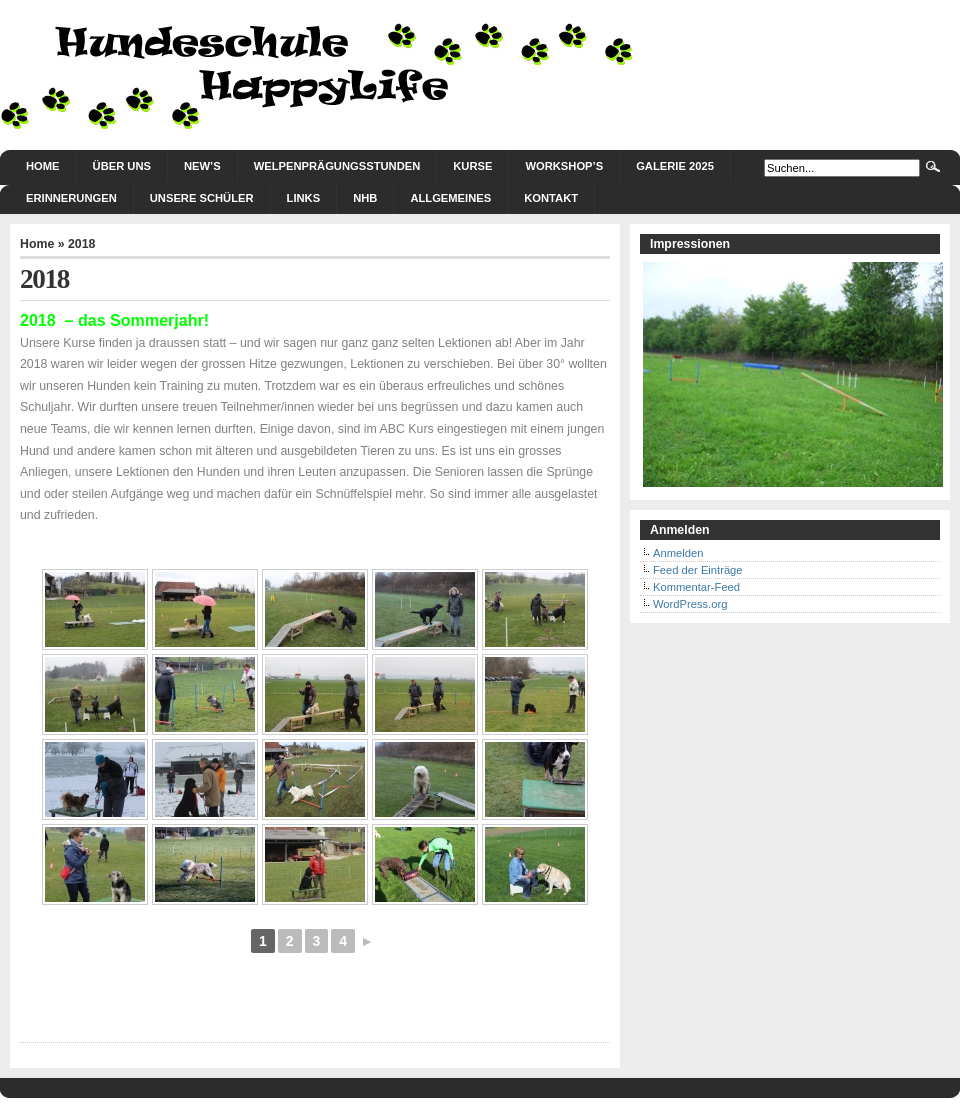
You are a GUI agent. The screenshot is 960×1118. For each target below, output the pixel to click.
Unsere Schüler (202, 198)
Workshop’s (564, 166)
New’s (202, 166)
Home (43, 166)
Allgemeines (450, 198)
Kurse (472, 166)
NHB (365, 198)
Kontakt (551, 198)
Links (304, 198)
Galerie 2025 (675, 166)
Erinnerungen (71, 198)
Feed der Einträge (698, 570)
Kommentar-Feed (696, 587)
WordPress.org (690, 604)
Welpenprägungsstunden (337, 166)
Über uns (122, 166)
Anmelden (678, 553)
